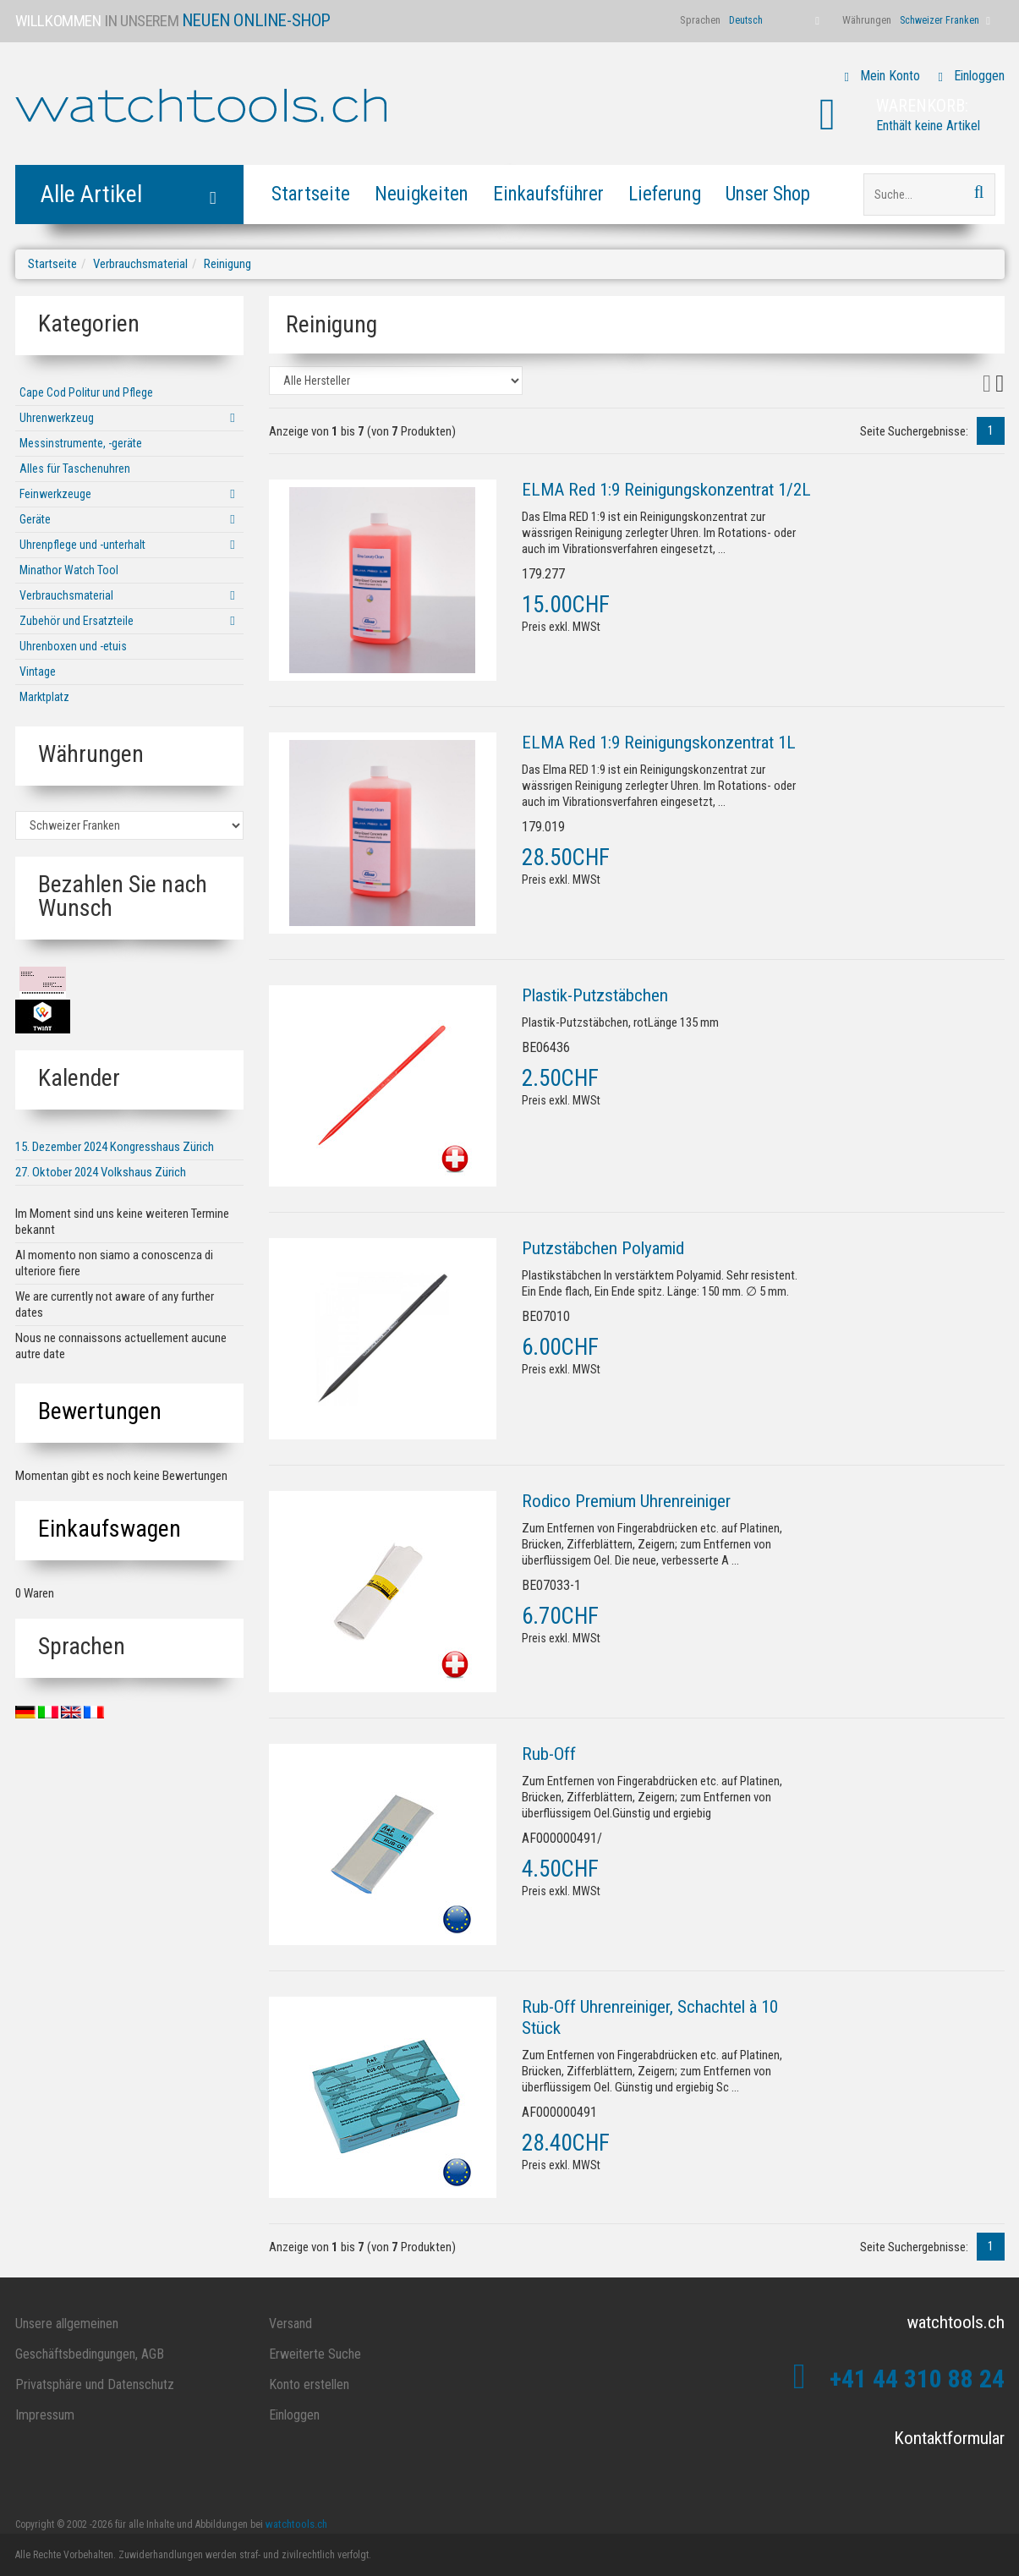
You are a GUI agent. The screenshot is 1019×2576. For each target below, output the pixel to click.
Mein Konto (890, 76)
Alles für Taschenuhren (74, 468)
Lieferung (664, 194)
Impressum (44, 2415)
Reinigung (227, 263)
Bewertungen (100, 1411)
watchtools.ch (296, 2524)
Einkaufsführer (548, 194)
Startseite (310, 194)
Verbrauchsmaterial (140, 263)
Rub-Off (549, 1754)
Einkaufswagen (109, 1529)
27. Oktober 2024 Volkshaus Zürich (100, 1172)
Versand (290, 2324)
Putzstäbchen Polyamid (603, 1248)
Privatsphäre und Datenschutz (94, 2384)
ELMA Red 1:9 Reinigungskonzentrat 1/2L (666, 490)
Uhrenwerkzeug (56, 418)
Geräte (35, 519)
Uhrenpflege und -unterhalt (82, 544)
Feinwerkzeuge (55, 494)
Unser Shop (768, 194)
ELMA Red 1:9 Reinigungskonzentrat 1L (659, 742)
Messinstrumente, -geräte (80, 443)
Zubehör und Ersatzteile (76, 621)
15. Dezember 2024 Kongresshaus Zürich (114, 1146)
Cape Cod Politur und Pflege (86, 392)
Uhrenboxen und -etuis (73, 646)
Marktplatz (44, 697)
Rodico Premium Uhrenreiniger (626, 1501)
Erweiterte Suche (315, 2354)
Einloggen (979, 76)
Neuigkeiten (421, 194)
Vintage (37, 671)
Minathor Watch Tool (68, 570)
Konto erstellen (309, 2384)
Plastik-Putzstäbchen (595, 995)
